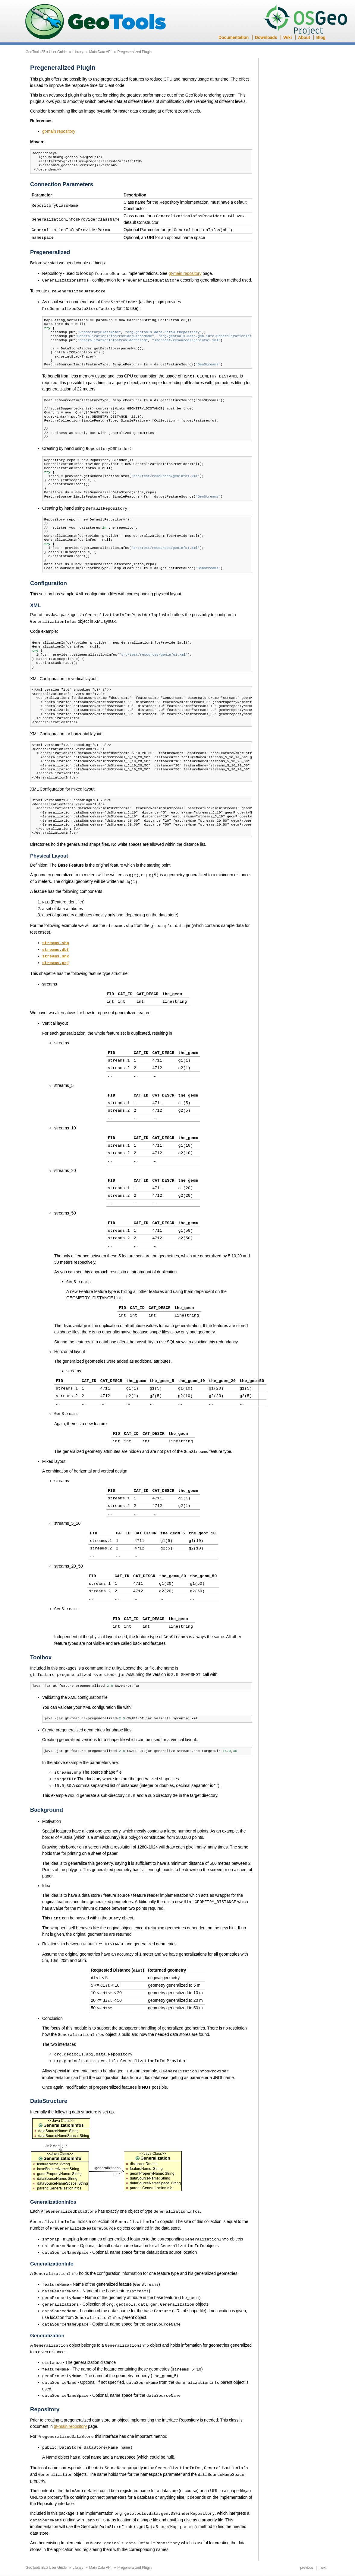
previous (306, 2535)
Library (78, 52)
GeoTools (96, 22)
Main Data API (100, 52)
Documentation (233, 37)
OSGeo (307, 20)
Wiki (287, 37)
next (323, 2535)
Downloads (266, 37)
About (304, 37)
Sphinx (224, 2562)
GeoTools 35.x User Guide (46, 52)
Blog (320, 37)
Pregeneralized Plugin (135, 52)
